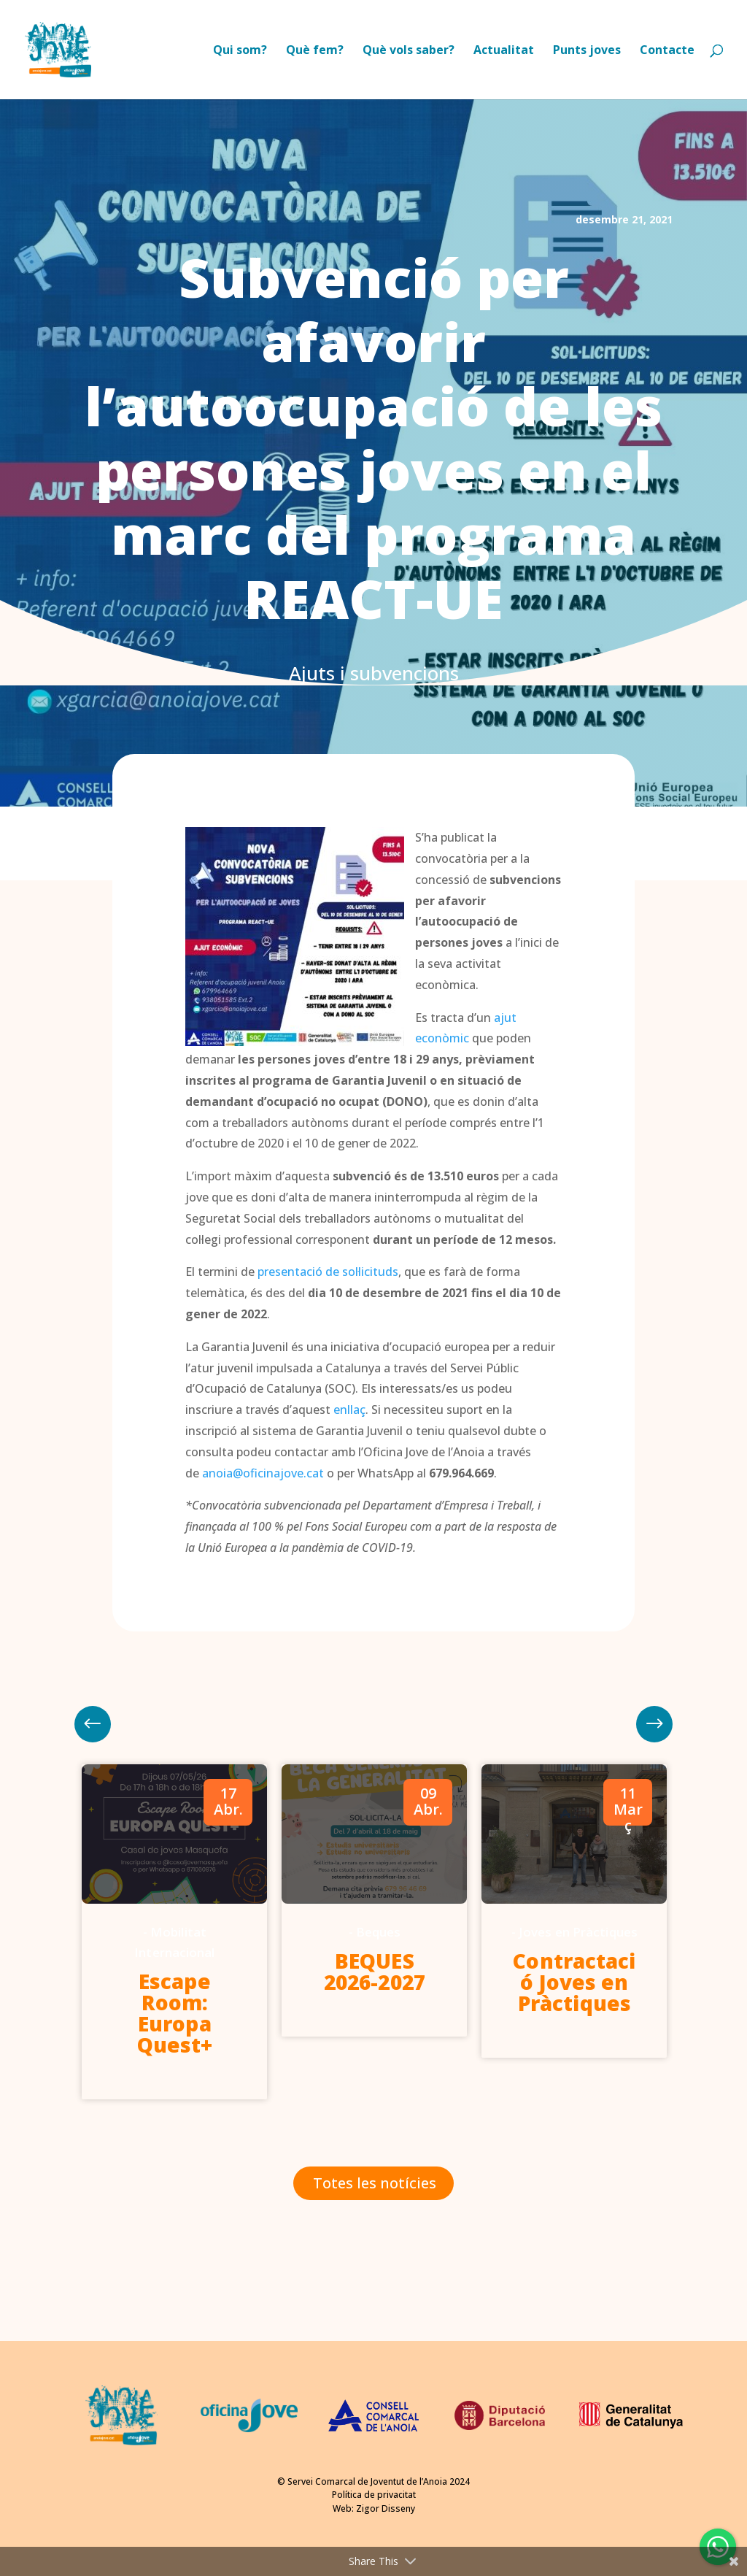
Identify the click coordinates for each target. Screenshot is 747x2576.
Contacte (667, 51)
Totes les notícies (374, 2183)
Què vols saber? (408, 51)
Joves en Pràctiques (578, 1931)
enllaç (349, 1410)
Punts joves (587, 51)
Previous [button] (654, 1724)
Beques (378, 1931)
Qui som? (240, 51)
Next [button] (92, 1724)
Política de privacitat (374, 2494)
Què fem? (315, 51)
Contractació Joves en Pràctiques (574, 1982)
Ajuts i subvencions (374, 673)
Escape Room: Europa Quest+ (175, 2012)
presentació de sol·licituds (328, 1272)
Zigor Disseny (385, 2508)
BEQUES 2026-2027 (374, 1971)
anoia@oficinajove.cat (263, 1473)
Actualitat (503, 51)
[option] (174, 1931)
